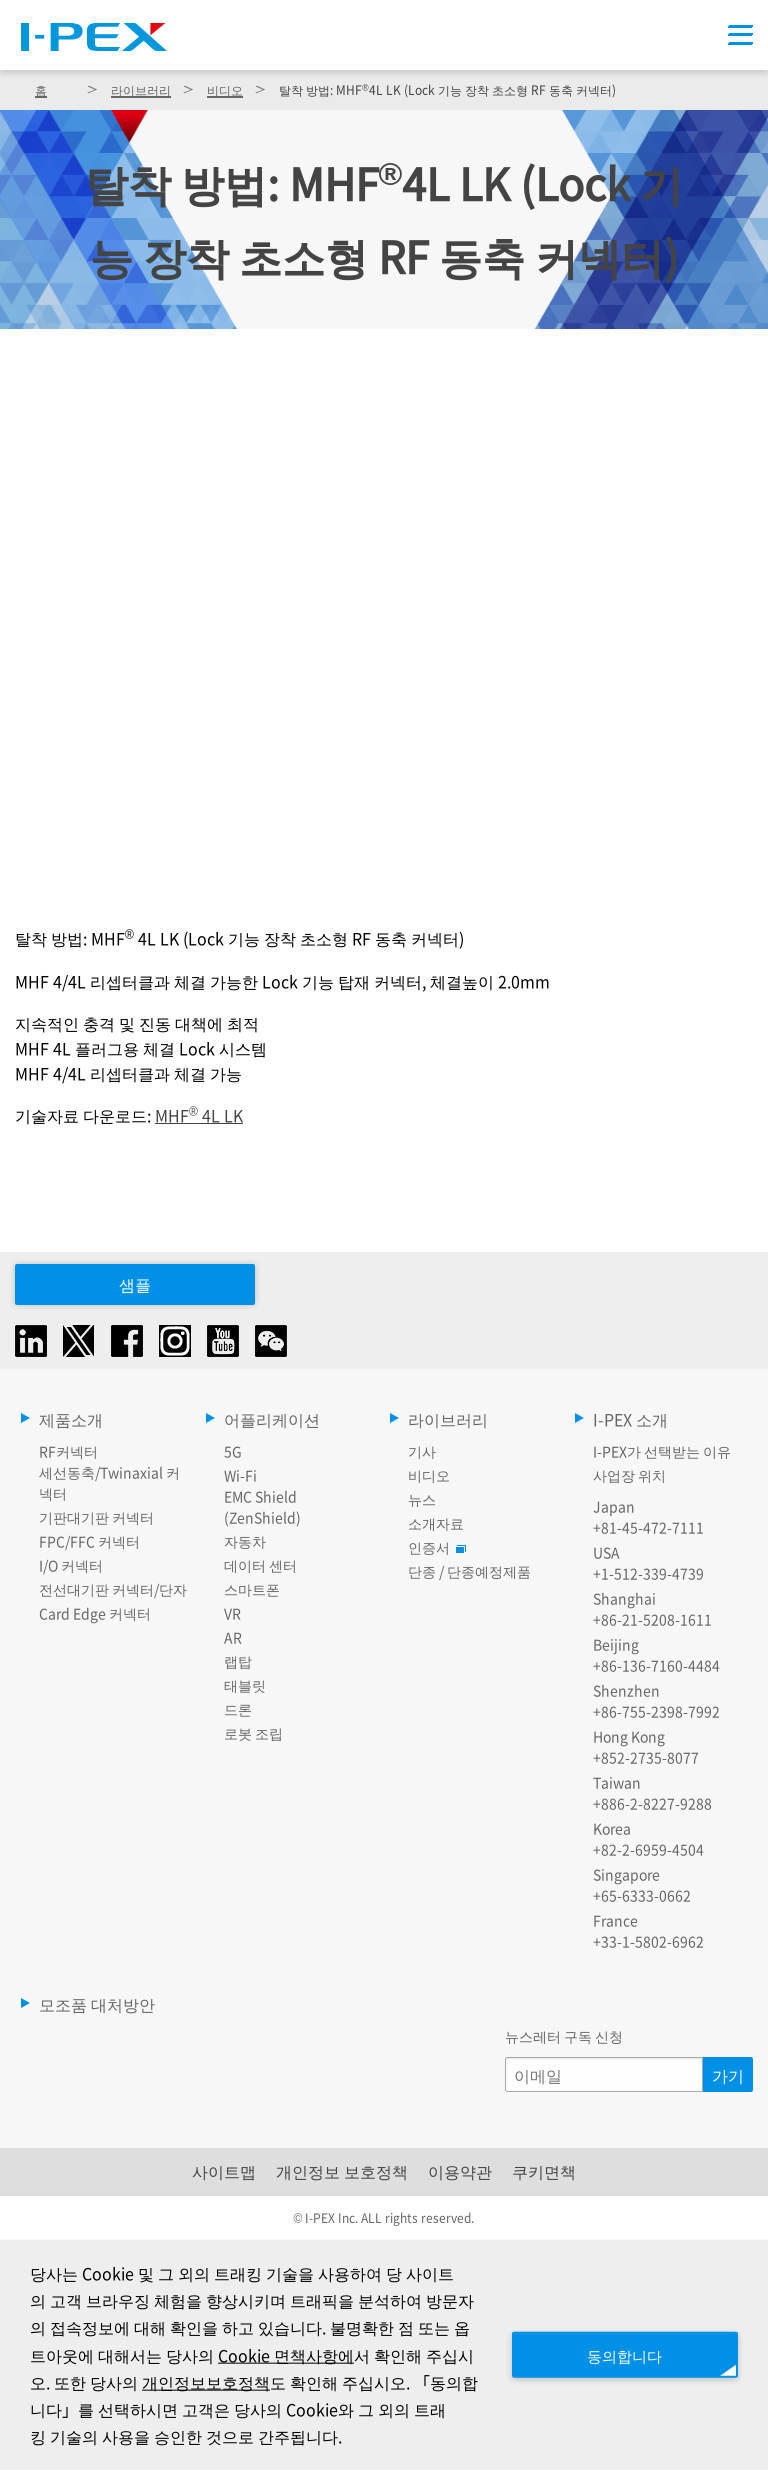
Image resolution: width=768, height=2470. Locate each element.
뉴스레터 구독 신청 (564, 2036)
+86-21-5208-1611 (652, 1619)
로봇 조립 (253, 1733)
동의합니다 (618, 2354)
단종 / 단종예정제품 (469, 1571)
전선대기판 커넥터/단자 (113, 1589)
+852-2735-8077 (646, 1757)
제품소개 (71, 1419)
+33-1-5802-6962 (648, 1941)
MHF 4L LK (199, 1115)
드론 (238, 1709)
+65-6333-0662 (642, 1895)
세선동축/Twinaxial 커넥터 (109, 1482)
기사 (422, 1451)
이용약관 (460, 2171)
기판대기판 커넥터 (96, 1517)
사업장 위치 (629, 1475)
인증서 (434, 1547)
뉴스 (422, 1499)
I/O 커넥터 (71, 1565)
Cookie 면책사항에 (322, 2354)
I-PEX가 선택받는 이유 (662, 1451)
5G (233, 1451)
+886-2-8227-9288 (652, 1803)
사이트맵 (224, 2171)
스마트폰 (252, 1589)
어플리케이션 (272, 1419)
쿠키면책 (544, 2171)
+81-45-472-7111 (648, 1527)
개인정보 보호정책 (342, 2171)
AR (233, 1637)
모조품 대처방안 (97, 2004)
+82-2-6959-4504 (648, 1849)
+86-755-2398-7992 (656, 1711)
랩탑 (238, 1661)
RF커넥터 (68, 1451)
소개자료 (436, 1523)
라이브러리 (141, 89)
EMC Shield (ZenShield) (262, 1506)
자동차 (245, 1541)
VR (232, 1613)
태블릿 (245, 1685)
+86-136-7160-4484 (656, 1665)
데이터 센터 (260, 1565)
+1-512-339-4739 (648, 1573)
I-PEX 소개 (630, 1419)
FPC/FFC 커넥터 (89, 1541)
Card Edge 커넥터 (95, 1613)
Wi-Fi (240, 1475)
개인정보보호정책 (274, 2381)
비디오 (225, 89)
